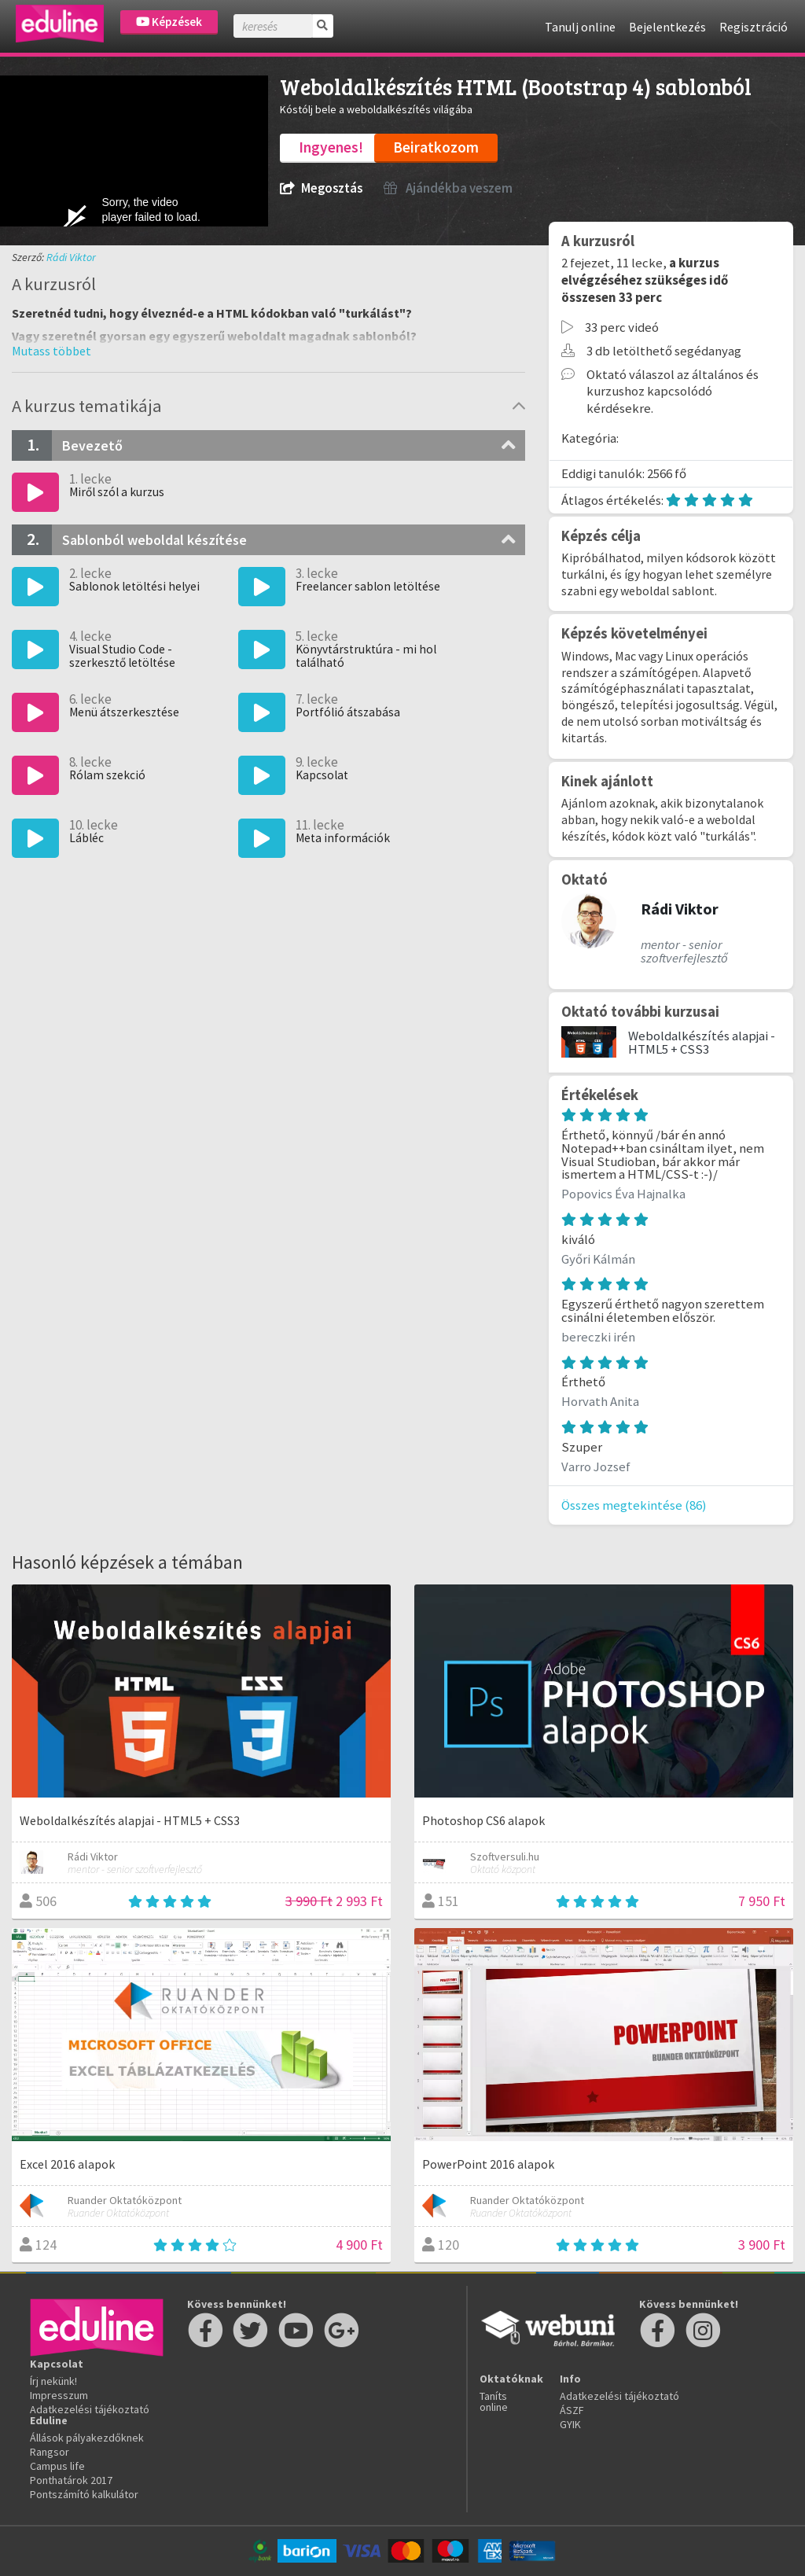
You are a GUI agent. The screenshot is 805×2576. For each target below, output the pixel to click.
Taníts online (494, 2401)
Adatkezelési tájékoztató (89, 2409)
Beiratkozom (436, 147)
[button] (51, 351)
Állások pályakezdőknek (87, 2438)
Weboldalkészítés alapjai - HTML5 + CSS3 (701, 1042)
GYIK (570, 2424)
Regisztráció (753, 27)
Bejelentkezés (667, 27)
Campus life (57, 2466)
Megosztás (321, 188)
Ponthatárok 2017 (71, 2480)
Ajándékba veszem (448, 188)
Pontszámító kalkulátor (84, 2494)
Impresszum (59, 2395)
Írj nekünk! (53, 2381)
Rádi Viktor (71, 257)
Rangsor (49, 2452)
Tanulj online (580, 27)
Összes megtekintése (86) (634, 1505)
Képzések (169, 21)
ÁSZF (572, 2410)
